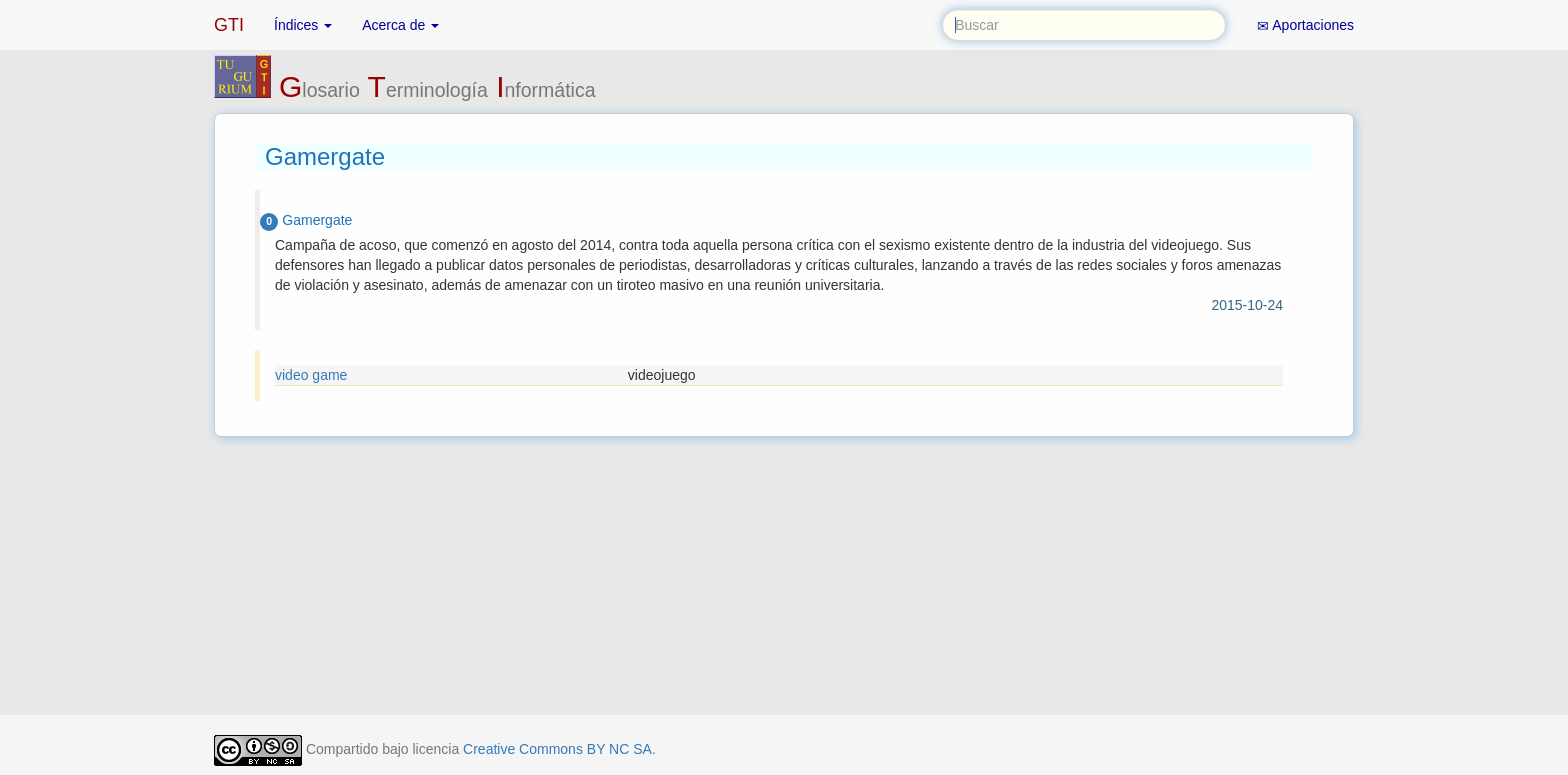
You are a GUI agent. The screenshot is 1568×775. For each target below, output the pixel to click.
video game (311, 375)
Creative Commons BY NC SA (557, 749)
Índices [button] (303, 25)
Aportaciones (1305, 25)
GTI (229, 25)
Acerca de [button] (400, 25)
